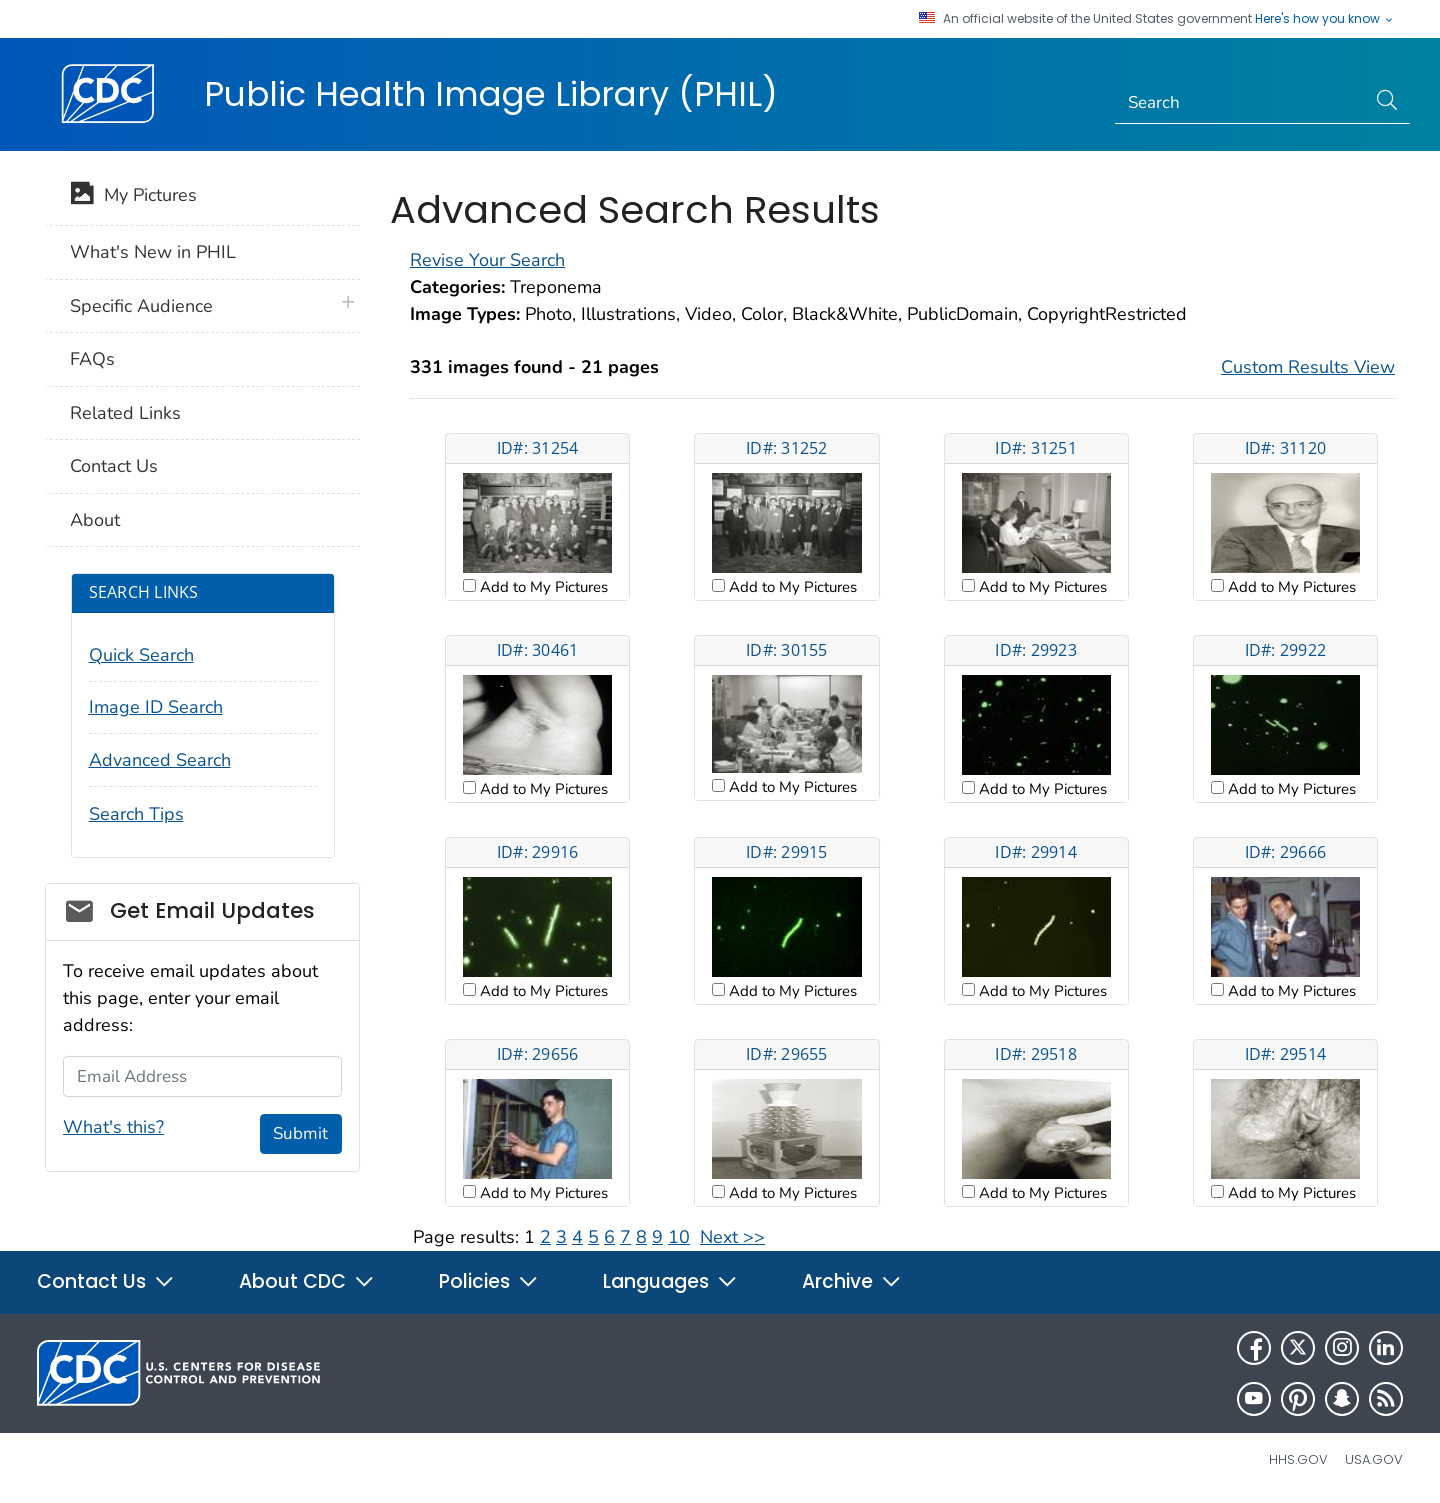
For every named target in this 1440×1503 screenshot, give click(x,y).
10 (679, 1237)
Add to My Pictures (542, 587)
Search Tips (136, 814)
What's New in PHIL (153, 252)
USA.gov (1374, 1459)
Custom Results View (1308, 367)
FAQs (92, 359)
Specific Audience (141, 306)
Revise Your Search (487, 260)
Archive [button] (852, 1281)
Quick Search (141, 655)
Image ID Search (156, 707)
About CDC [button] (307, 1281)
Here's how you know (1325, 19)
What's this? (113, 1127)
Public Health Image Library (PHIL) (491, 94)
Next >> (732, 1237)
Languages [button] (670, 1281)
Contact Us (114, 466)
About (95, 520)
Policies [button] (489, 1281)
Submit (300, 1133)
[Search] (1240, 103)
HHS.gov (1298, 1459)
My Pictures (133, 197)
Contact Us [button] (106, 1281)
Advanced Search (160, 760)
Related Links (125, 413)
